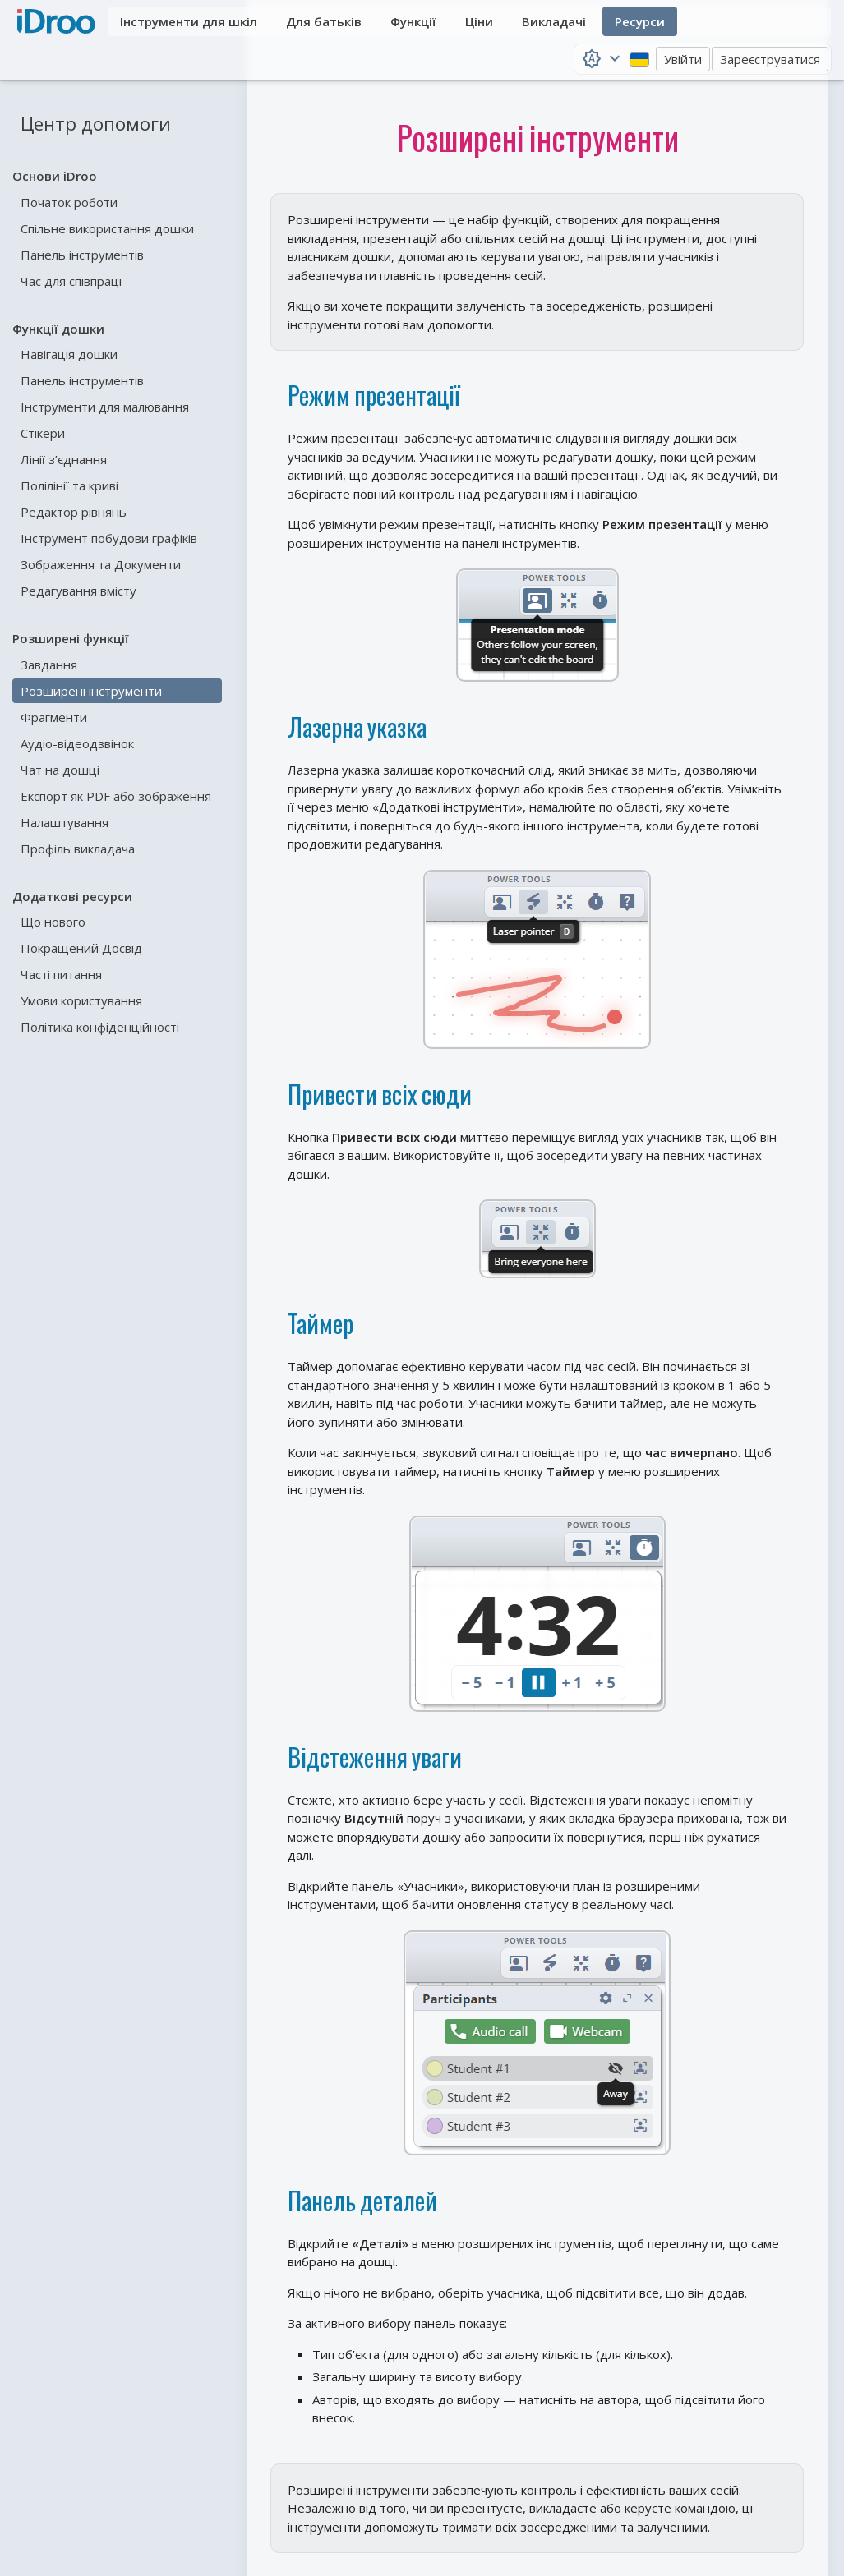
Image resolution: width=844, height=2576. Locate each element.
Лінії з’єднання (64, 459)
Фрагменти (54, 717)
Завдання (49, 664)
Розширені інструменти (91, 691)
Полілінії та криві (69, 485)
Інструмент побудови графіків (109, 538)
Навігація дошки (69, 354)
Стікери (43, 433)
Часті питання (61, 974)
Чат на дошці (60, 769)
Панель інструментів (82, 254)
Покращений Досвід (81, 948)
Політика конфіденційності (100, 1027)
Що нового (53, 921)
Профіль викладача (78, 848)
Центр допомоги (96, 123)
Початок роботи (69, 202)
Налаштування (64, 822)
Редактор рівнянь (74, 512)
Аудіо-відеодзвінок (77, 743)
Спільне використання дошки (107, 228)
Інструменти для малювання (105, 406)
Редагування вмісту (78, 590)
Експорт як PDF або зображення (116, 796)
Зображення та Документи (101, 564)
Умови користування (81, 1000)
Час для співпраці (71, 281)
